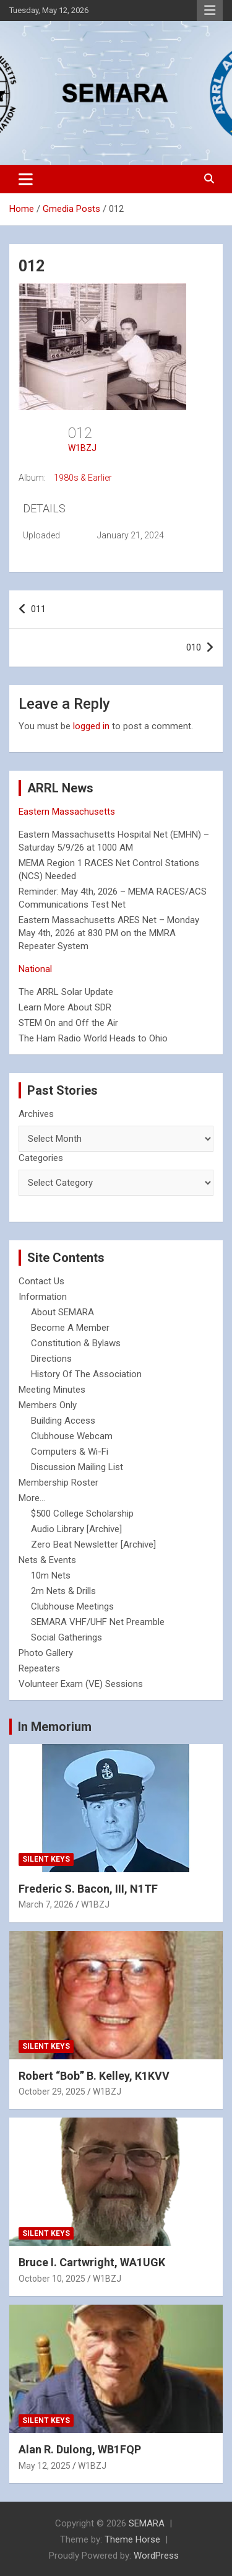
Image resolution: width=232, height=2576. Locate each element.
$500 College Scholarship (82, 1513)
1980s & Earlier (83, 478)
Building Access (63, 1420)
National (35, 969)
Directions (51, 1358)
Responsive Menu (210, 10)
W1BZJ (82, 448)
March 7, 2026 (46, 1904)
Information (43, 1296)
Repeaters (39, 1668)
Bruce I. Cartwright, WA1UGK (92, 2262)
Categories (41, 1157)
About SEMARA (62, 1312)
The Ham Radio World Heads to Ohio (93, 1038)
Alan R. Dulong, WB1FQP (80, 2449)
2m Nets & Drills (63, 1591)
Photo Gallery (46, 1652)
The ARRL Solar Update (66, 991)
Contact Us (41, 1281)
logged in (91, 726)
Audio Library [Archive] (76, 1529)
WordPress (156, 2555)
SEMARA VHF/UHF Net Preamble (98, 1622)
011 (38, 609)
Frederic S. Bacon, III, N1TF (88, 1888)
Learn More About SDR (65, 1007)
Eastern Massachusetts (67, 811)
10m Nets (51, 1575)
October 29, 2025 (52, 2091)
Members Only (48, 1405)
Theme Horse (132, 2539)
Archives (36, 1113)
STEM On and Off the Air (68, 1022)
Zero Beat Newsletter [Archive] (93, 1544)
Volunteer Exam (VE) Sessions (81, 1683)
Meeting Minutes (52, 1389)
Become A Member (70, 1327)
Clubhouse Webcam (72, 1436)
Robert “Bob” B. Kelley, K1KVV (94, 2075)
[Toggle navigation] (25, 179)
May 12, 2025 (45, 2466)
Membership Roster (58, 1482)
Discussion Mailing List (77, 1467)
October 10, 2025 (52, 2279)
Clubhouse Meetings (72, 1606)
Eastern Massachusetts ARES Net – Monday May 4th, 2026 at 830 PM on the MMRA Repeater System (109, 933)
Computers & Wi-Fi (69, 1451)
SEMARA (147, 2523)
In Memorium (55, 1726)
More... (32, 1498)
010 (193, 647)
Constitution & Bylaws (76, 1343)
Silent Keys (46, 1859)
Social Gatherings (66, 1637)
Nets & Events (47, 1560)
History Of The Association (86, 1374)
